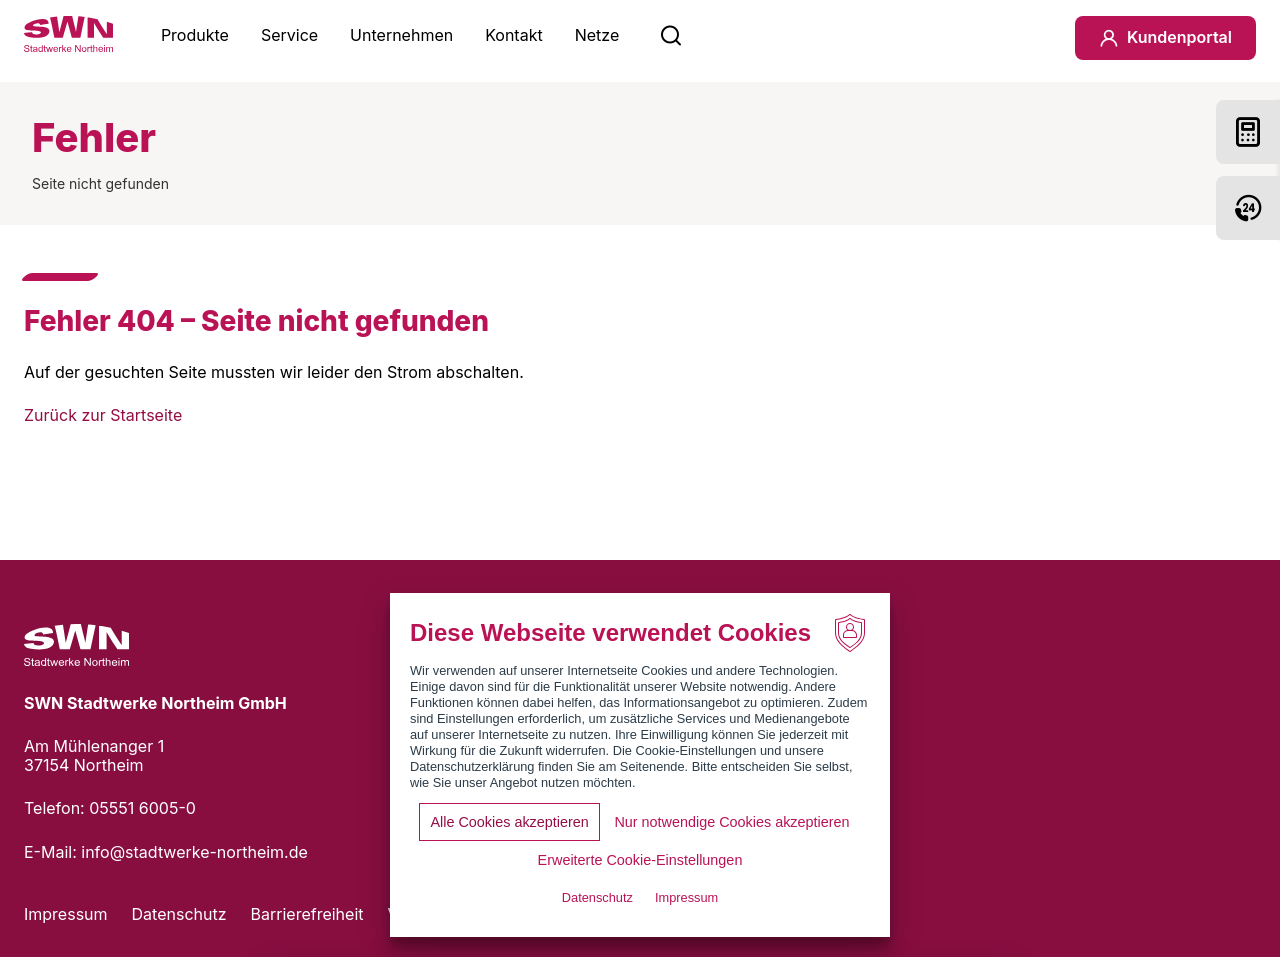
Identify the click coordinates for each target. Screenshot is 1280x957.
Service (289, 35)
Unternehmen (401, 35)
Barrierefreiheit (307, 914)
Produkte (195, 35)
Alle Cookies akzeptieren (509, 822)
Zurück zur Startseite (103, 415)
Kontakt (513, 35)
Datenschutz (179, 914)
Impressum (66, 914)
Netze (597, 35)
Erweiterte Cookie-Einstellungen (640, 860)
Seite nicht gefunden (100, 183)
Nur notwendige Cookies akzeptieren (731, 822)
